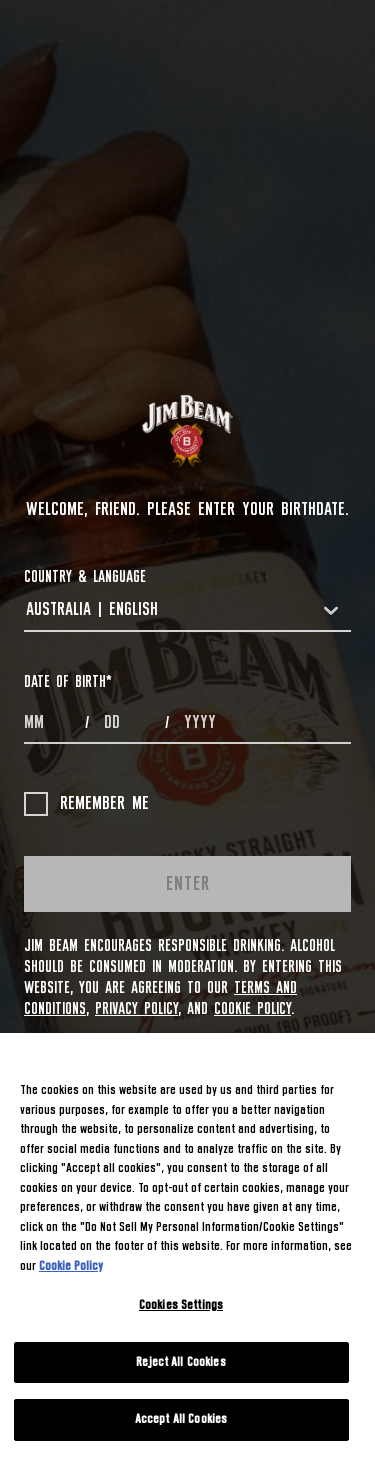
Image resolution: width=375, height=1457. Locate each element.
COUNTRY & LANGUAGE (85, 577)
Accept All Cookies (181, 1419)
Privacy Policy (136, 1009)
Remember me (86, 804)
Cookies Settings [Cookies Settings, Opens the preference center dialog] (181, 1305)
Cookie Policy (252, 1009)
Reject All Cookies (180, 1362)
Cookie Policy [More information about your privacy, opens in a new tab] (71, 1266)
